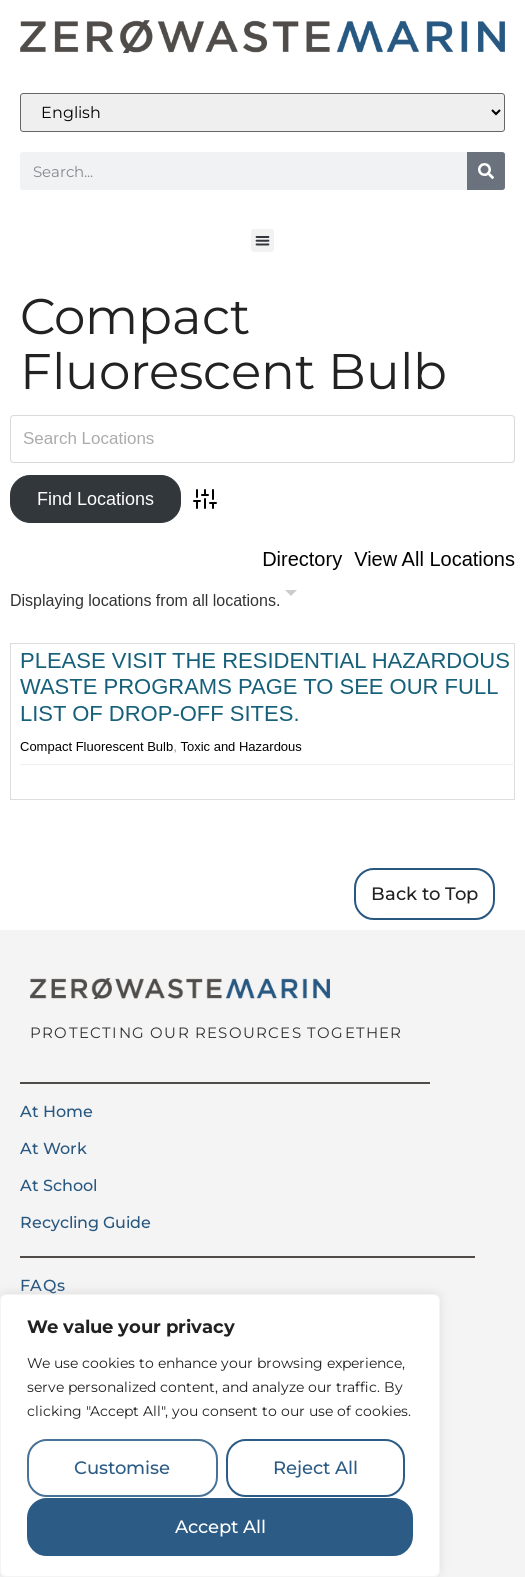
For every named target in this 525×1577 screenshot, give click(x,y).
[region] (220, 1436)
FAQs (43, 1285)
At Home (56, 1111)
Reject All (315, 1469)
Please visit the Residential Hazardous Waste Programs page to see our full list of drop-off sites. (265, 687)
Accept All (220, 1527)
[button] (262, 240)
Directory (302, 559)
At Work (53, 1148)
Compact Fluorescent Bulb (96, 746)
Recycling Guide (85, 1222)
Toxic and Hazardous (240, 746)
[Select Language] (262, 112)
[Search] (486, 171)
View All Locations (434, 559)
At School (58, 1185)
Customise (122, 1469)
